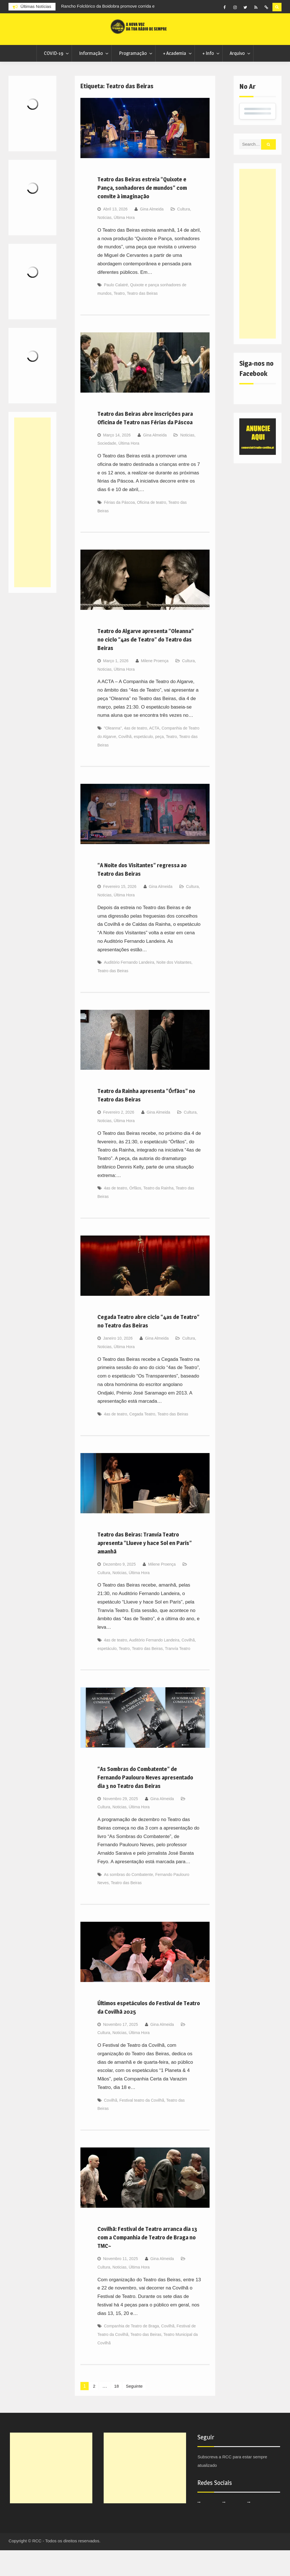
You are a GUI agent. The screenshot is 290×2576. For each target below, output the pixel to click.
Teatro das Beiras (142, 319)
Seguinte (136, 2412)
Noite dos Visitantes (173, 988)
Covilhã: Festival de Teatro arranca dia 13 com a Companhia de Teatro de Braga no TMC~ (147, 2263)
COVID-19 (53, 79)
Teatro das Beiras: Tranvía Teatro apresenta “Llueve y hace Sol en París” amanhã (144, 1569)
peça (159, 762)
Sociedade (106, 469)
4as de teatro (135, 754)
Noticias (104, 243)
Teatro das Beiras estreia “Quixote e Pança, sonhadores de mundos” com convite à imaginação (142, 214)
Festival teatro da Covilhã (141, 2126)
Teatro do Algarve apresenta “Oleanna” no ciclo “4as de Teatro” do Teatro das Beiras (145, 665)
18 (117, 2412)
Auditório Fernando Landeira (129, 988)
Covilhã (125, 762)
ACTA (154, 754)
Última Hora (124, 243)
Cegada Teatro (142, 1440)
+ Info (208, 79)
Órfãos (135, 1214)
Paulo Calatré (116, 311)
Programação (133, 79)
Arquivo (237, 79)
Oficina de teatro (151, 528)
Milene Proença (154, 687)
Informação (91, 79)
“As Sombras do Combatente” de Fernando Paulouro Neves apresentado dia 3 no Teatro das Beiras (145, 1803)
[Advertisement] (257, 280)
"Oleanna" (113, 754)
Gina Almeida (151, 235)
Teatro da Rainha (158, 1214)
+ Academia (174, 79)
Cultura (183, 235)
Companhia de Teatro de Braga (131, 2352)
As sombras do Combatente (128, 1900)
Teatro (119, 319)
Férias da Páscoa (119, 528)
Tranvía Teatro (177, 1674)
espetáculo (143, 762)
